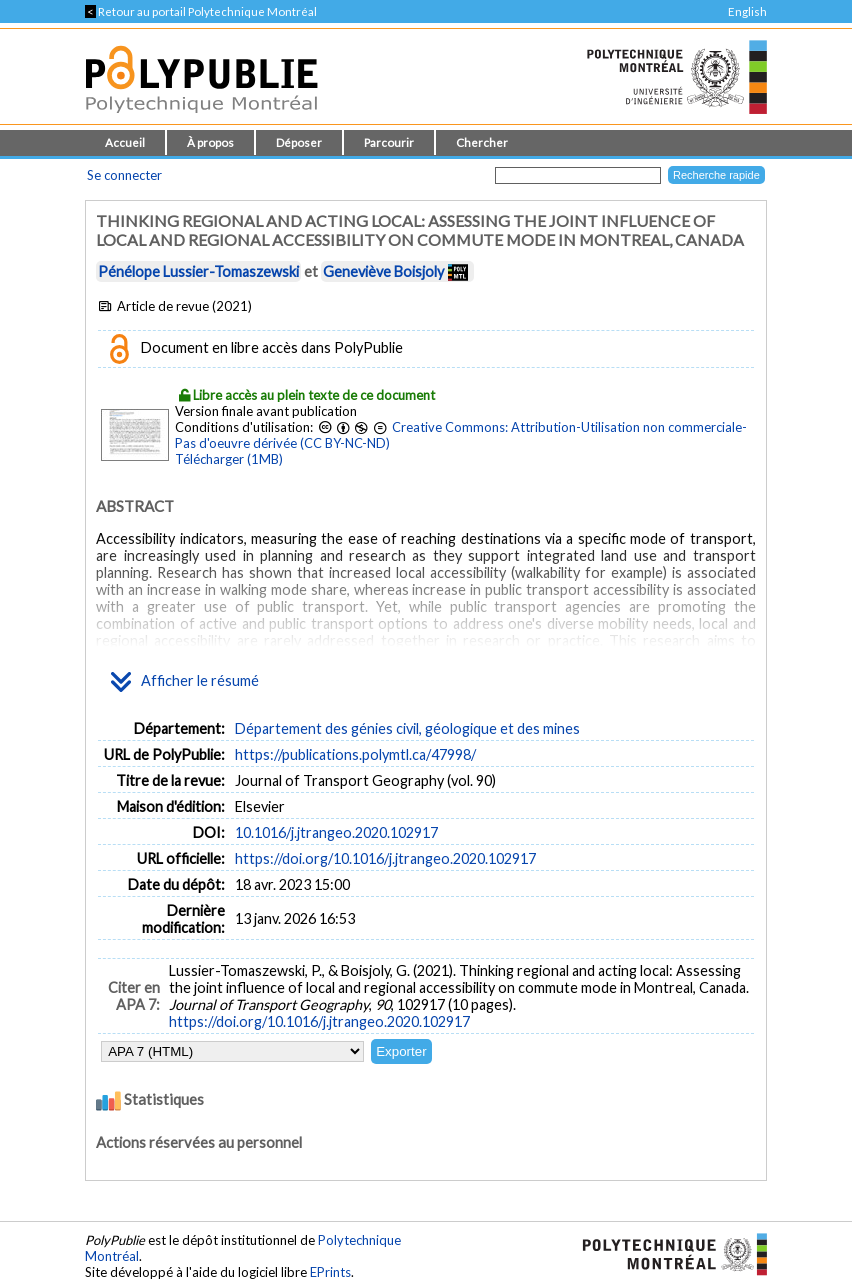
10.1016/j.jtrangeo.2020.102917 (336, 832)
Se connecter (124, 175)
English (747, 11)
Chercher (482, 142)
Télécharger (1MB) (229, 459)
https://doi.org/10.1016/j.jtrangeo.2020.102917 (385, 858)
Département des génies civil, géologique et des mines (407, 728)
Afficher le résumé (185, 682)
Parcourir (389, 142)
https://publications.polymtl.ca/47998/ (355, 754)
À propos (210, 142)
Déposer (299, 142)
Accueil (125, 142)
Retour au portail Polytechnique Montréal (201, 11)
